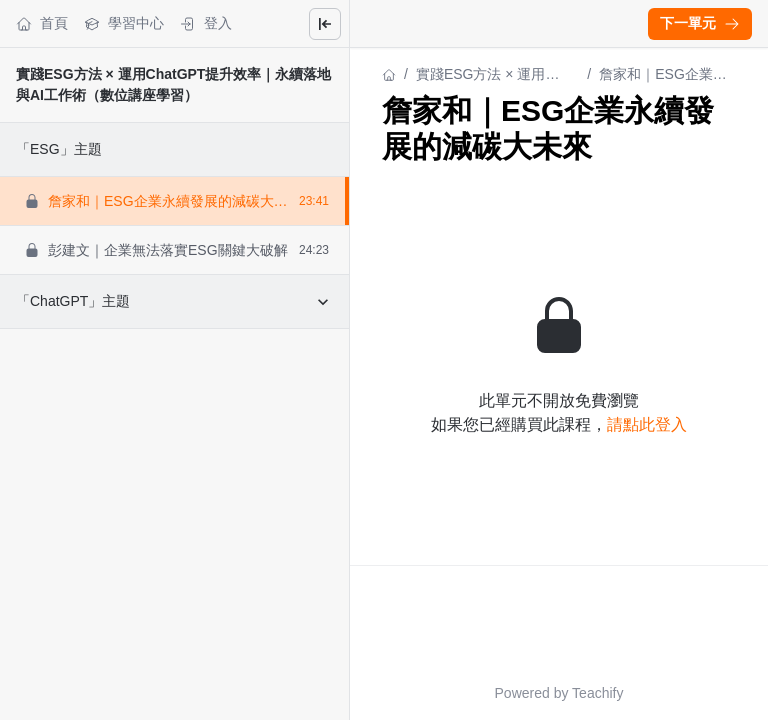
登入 (206, 23)
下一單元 (700, 23)
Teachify (597, 693)
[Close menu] (325, 24)
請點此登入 (647, 424)
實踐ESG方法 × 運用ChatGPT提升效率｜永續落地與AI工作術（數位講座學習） (494, 75)
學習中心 (124, 23)
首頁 (42, 23)
